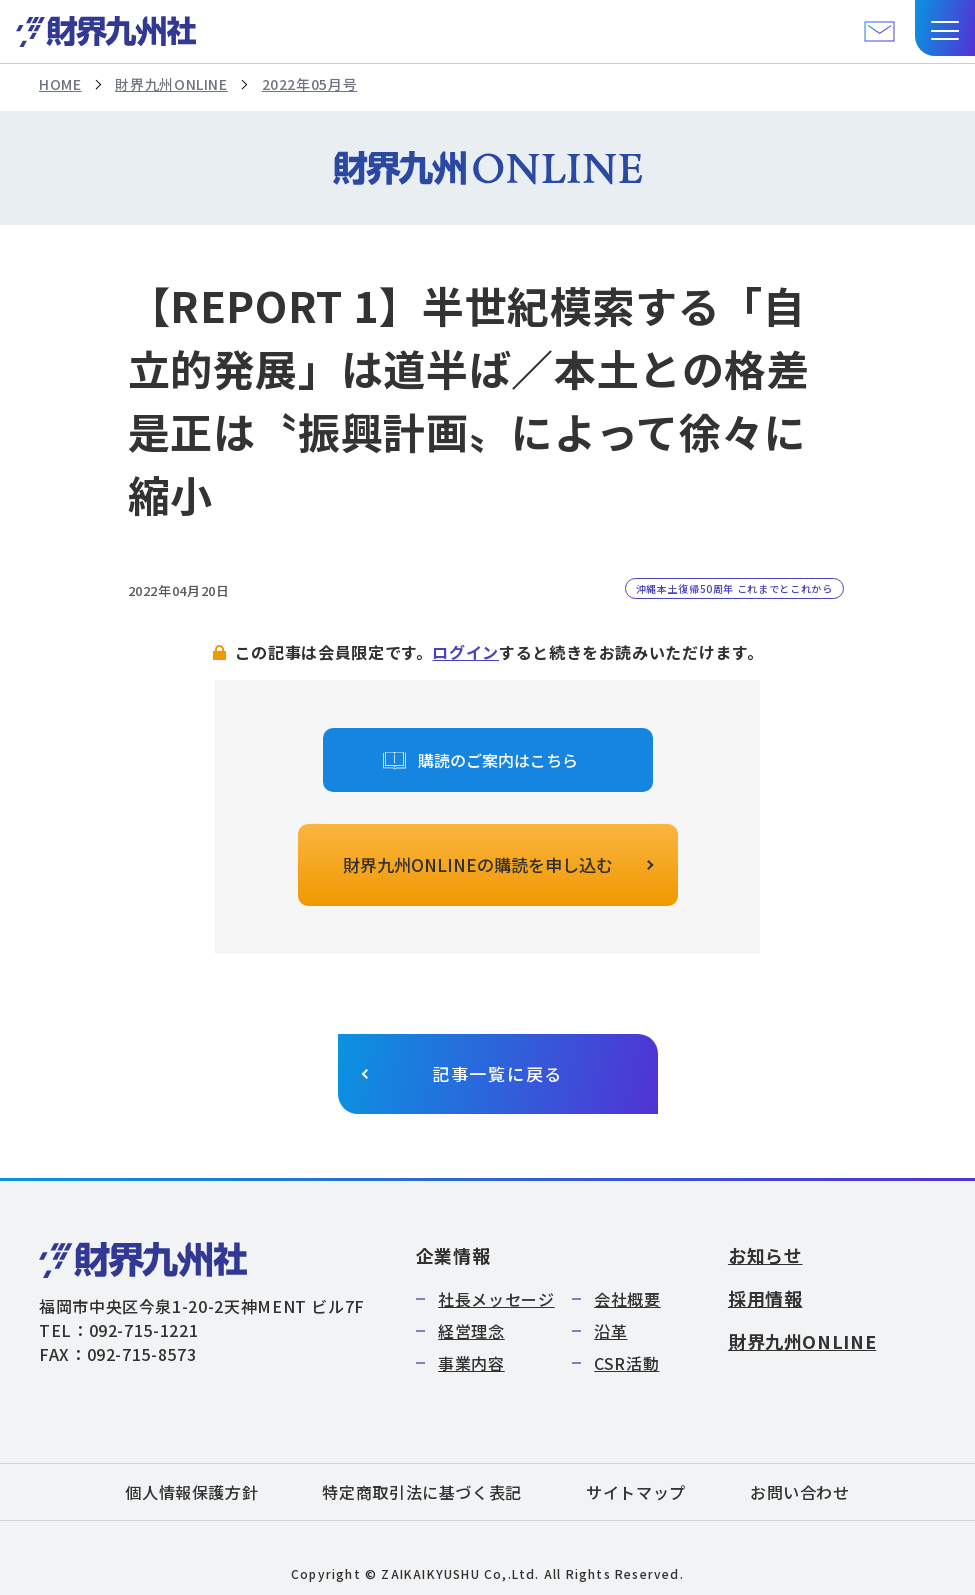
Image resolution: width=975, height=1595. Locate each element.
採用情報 (765, 1298)
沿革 (610, 1331)
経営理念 (471, 1331)
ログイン (465, 652)
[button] (945, 28)
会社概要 (627, 1299)
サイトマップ (636, 1492)
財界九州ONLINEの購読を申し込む (478, 864)
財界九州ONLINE (171, 84)
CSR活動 (626, 1363)
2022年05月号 (310, 84)
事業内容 (471, 1363)
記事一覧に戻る (497, 1073)
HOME (60, 84)
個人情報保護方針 (191, 1492)
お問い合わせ (800, 1492)
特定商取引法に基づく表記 (422, 1492)
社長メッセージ (496, 1299)
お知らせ (765, 1255)
